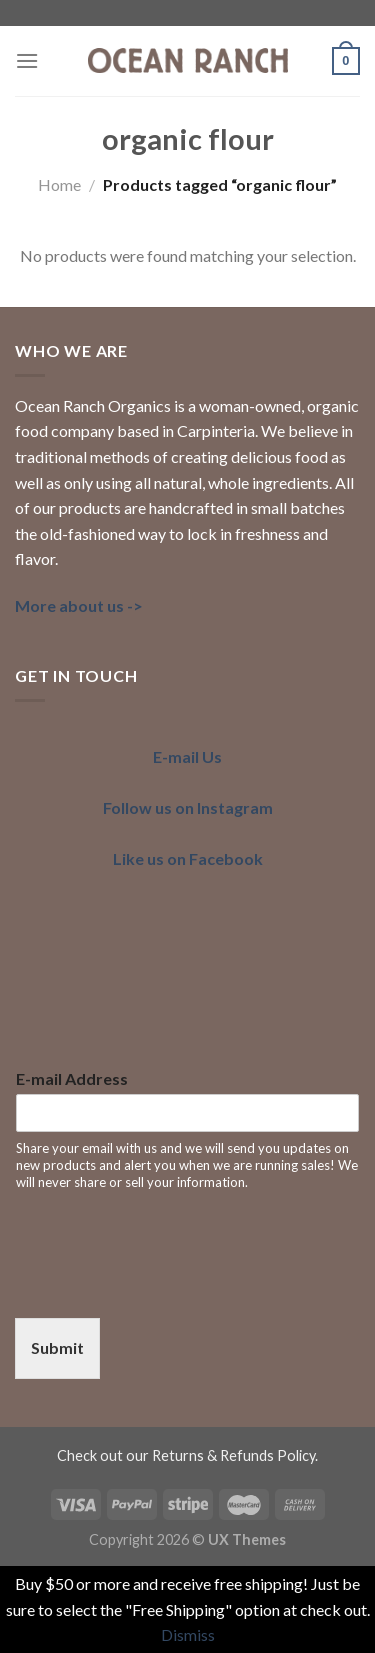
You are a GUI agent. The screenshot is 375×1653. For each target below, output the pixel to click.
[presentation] (167, 1285)
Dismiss (188, 1634)
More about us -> (79, 605)
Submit (57, 1347)
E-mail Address (72, 1078)
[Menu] (27, 60)
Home (59, 184)
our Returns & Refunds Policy (220, 1455)
